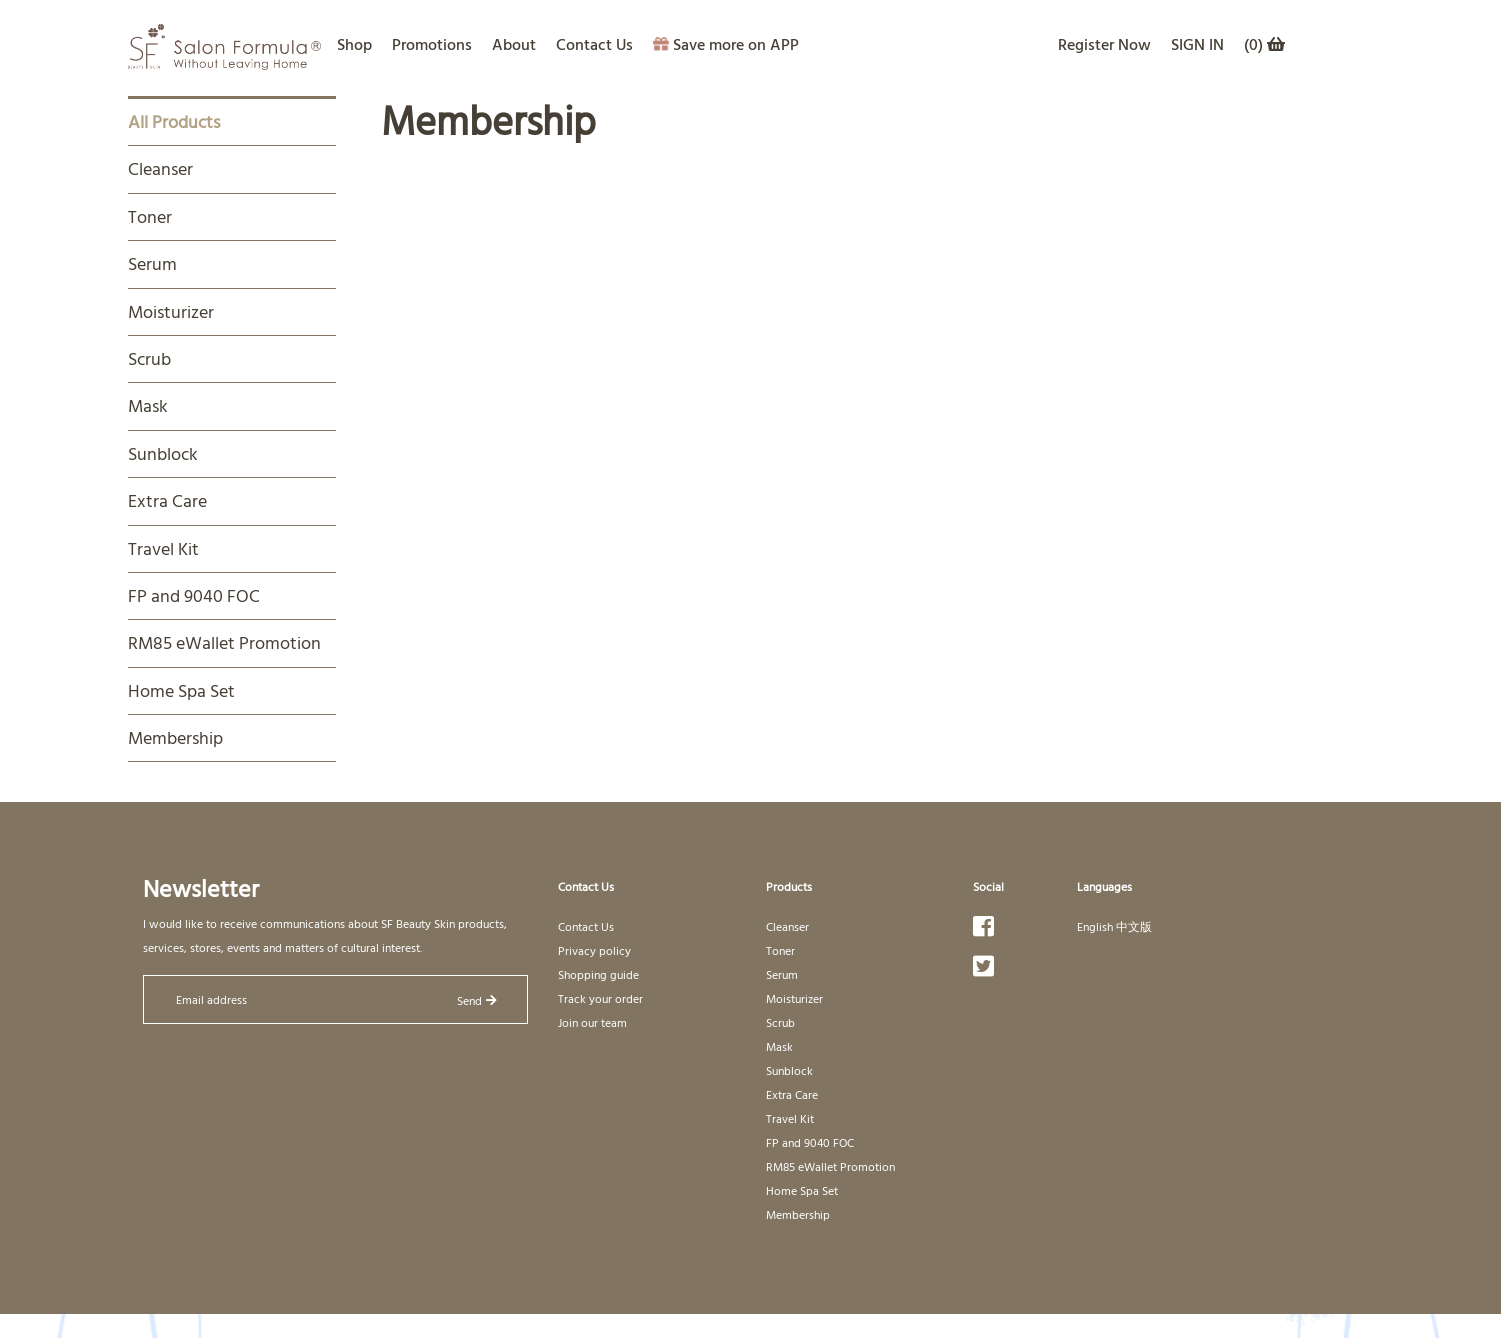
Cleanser (160, 168)
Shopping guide (598, 974)
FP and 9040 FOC (194, 595)
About (514, 44)
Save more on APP (726, 44)
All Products (174, 121)
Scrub (149, 358)
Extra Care (167, 500)
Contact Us (594, 44)
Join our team (592, 1022)
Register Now (1104, 44)
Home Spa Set (181, 690)
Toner (150, 216)
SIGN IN (1197, 44)
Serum (152, 263)
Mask (148, 405)
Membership (175, 737)
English (1095, 926)
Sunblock (163, 453)
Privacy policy (594, 950)
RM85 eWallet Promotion (224, 642)
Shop (354, 44)
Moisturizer (171, 311)
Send (477, 1000)
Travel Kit (163, 548)
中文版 (1134, 926)
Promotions (432, 44)
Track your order (600, 998)
